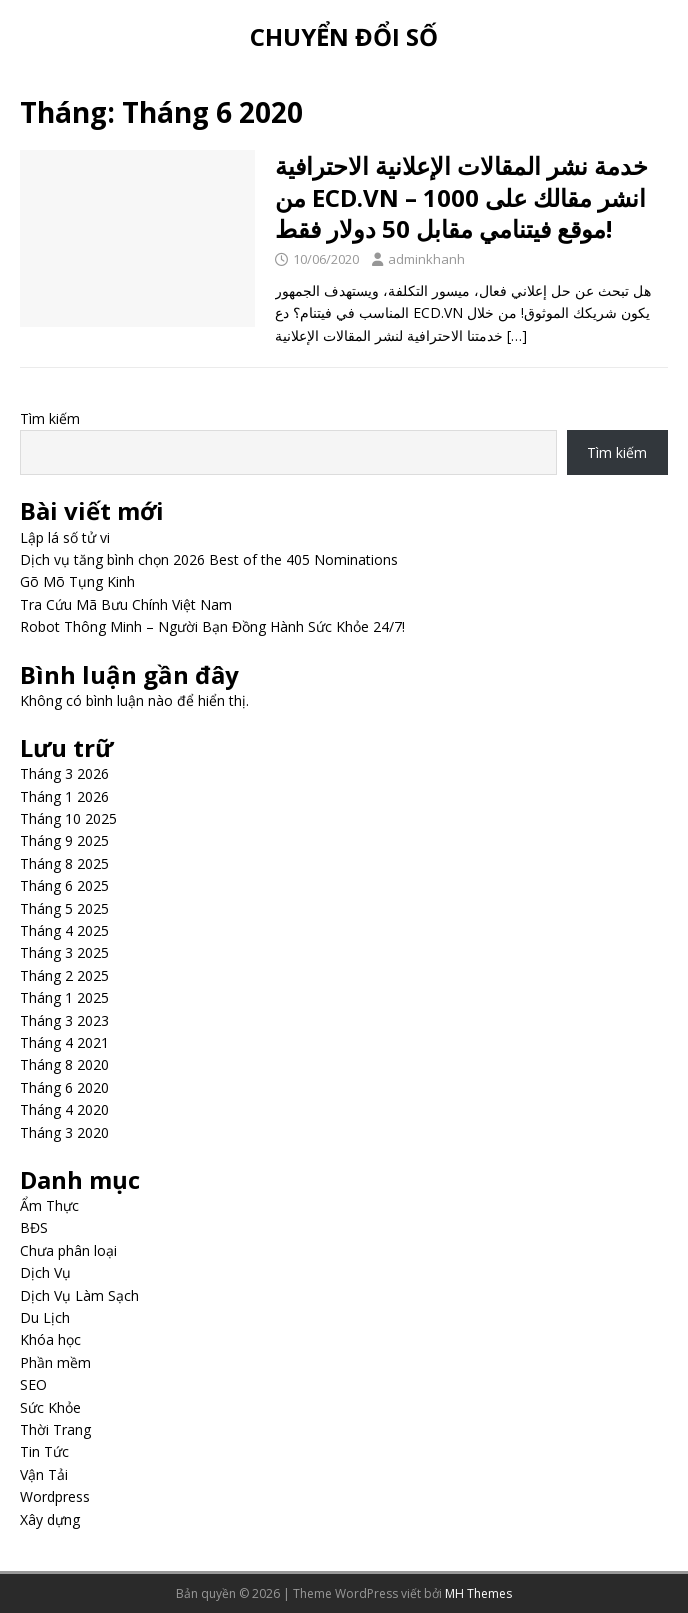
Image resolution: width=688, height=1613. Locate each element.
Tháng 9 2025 (64, 840)
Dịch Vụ (45, 1272)
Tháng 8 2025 (64, 863)
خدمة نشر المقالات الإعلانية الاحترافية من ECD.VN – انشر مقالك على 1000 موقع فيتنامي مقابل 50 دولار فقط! (461, 196)
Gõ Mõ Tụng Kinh (77, 581)
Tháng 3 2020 (64, 1132)
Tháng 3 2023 (64, 1020)
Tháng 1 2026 (64, 796)
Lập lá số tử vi (65, 537)
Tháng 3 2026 (64, 773)
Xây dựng (50, 1519)
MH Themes (478, 1593)
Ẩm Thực (49, 1205)
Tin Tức (44, 1451)
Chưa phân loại (68, 1250)
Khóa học (50, 1339)
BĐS (34, 1227)
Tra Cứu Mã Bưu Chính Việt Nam (126, 604)
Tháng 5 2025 (64, 908)
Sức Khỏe (50, 1407)
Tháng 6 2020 (64, 1087)
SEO (33, 1384)
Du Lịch (45, 1317)
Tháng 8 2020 (64, 1064)
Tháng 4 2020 (64, 1109)
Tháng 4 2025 (64, 930)
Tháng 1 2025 (64, 997)
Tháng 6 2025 (64, 885)
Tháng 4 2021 (64, 1042)
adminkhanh (426, 259)
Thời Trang (55, 1429)
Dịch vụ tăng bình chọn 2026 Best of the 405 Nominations (209, 559)
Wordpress (55, 1496)
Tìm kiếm (50, 418)
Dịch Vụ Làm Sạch (79, 1295)
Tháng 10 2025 (68, 818)
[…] (517, 335)
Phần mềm (55, 1362)
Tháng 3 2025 (64, 952)
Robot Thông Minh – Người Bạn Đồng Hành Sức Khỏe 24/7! (212, 626)
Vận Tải (44, 1474)
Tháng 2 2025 (64, 975)
